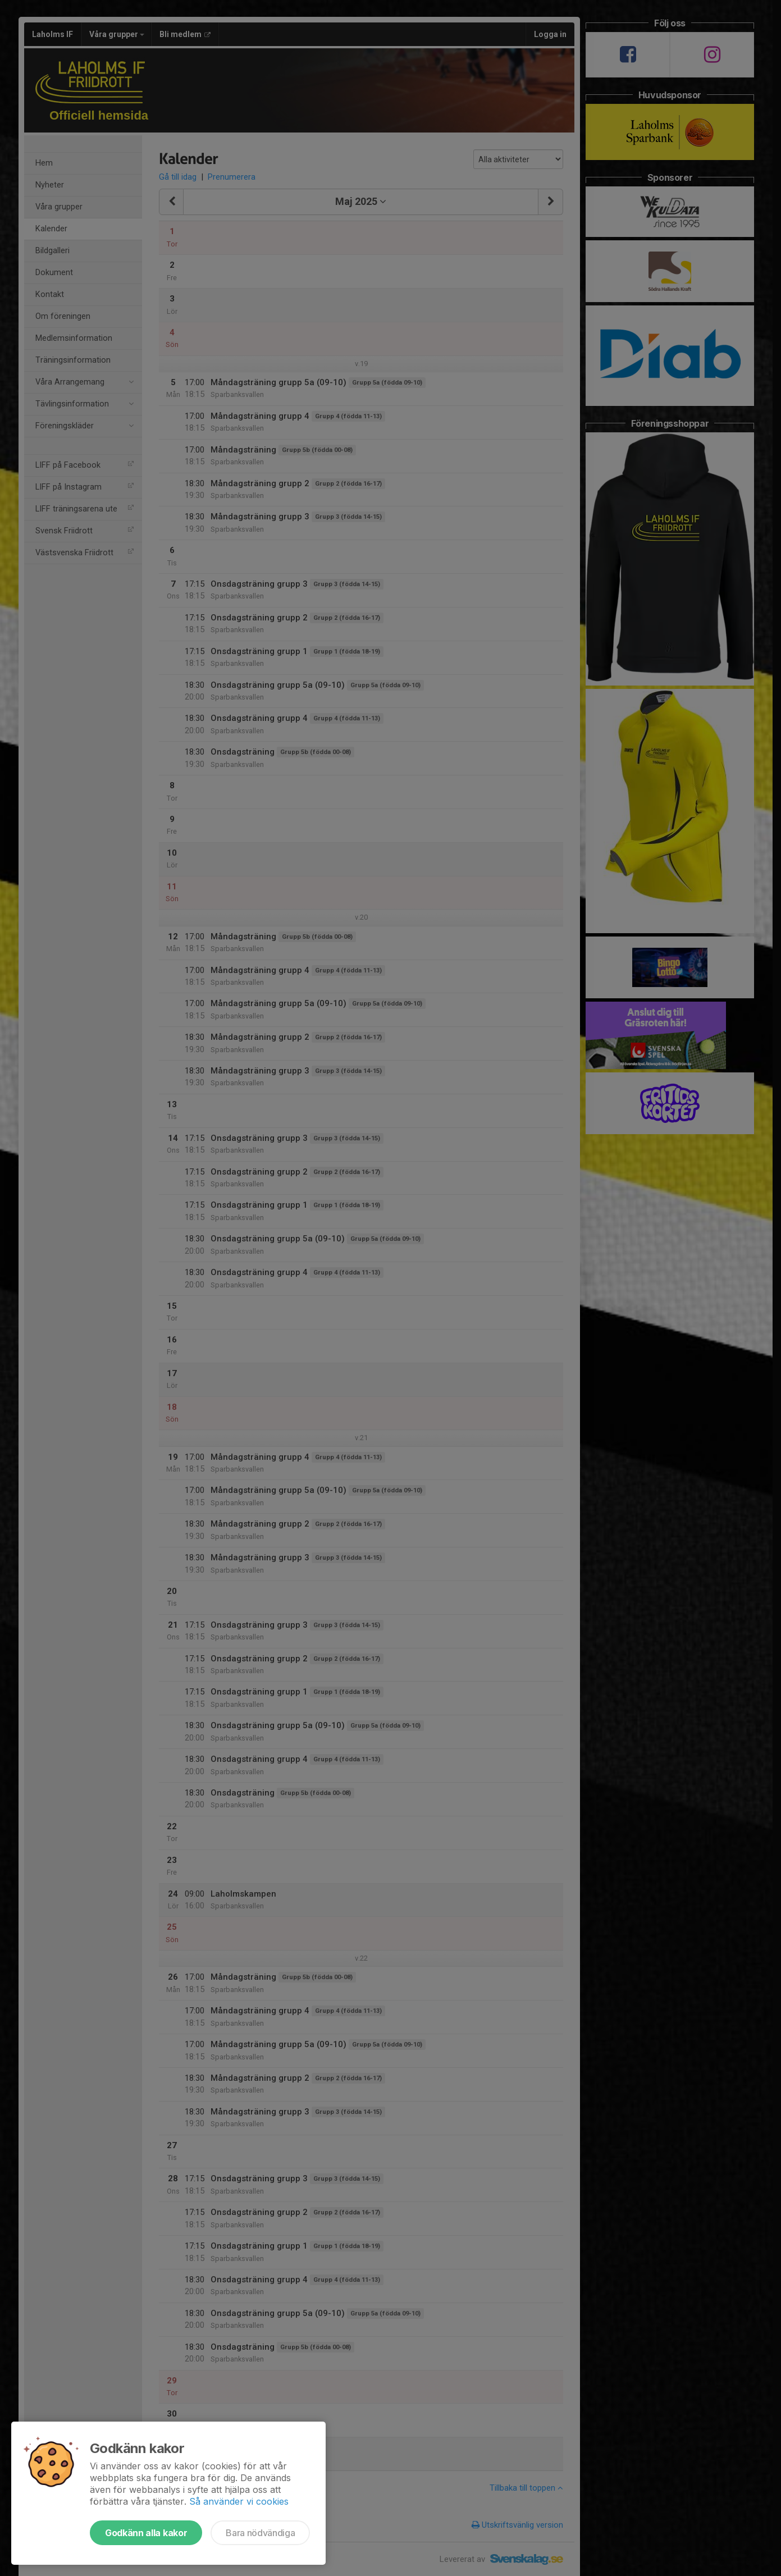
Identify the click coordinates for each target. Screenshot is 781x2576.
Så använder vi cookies (239, 2501)
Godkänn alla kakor (146, 2532)
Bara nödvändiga (260, 2532)
